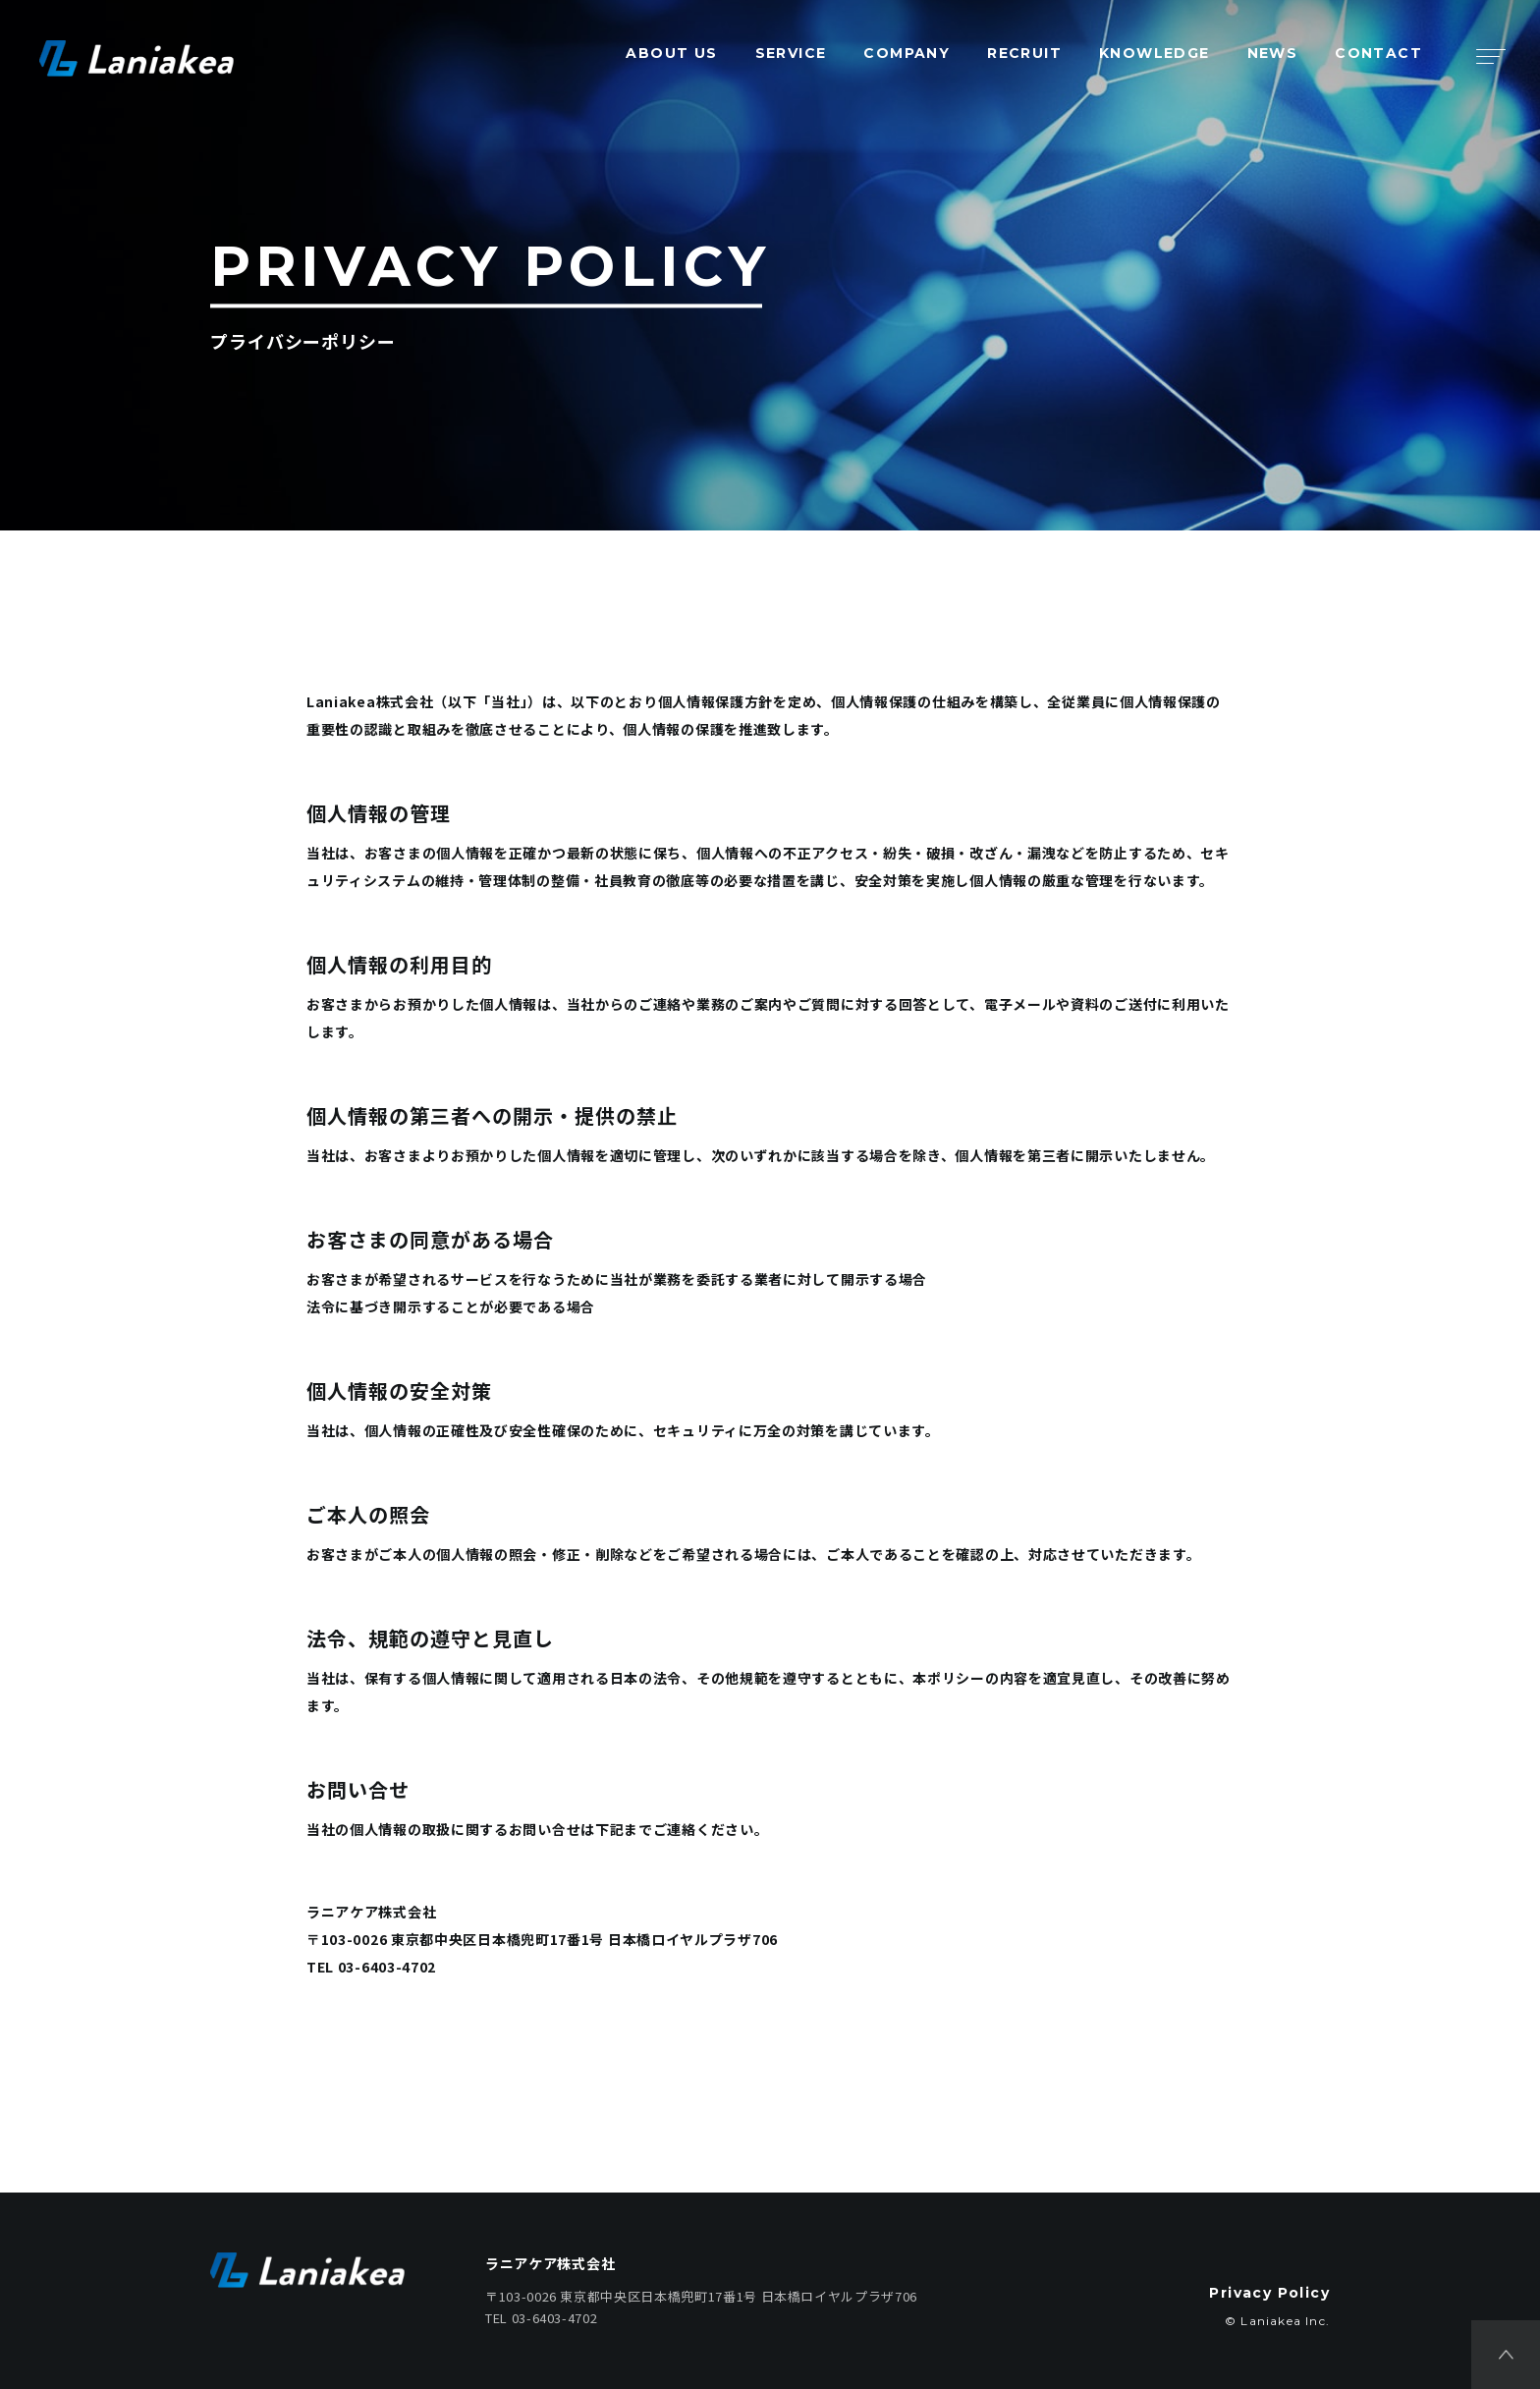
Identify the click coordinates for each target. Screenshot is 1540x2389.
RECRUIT (1024, 53)
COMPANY (906, 53)
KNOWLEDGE (1154, 53)
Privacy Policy (1269, 2293)
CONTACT (1378, 53)
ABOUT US (671, 53)
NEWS (1272, 53)
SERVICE (791, 53)
